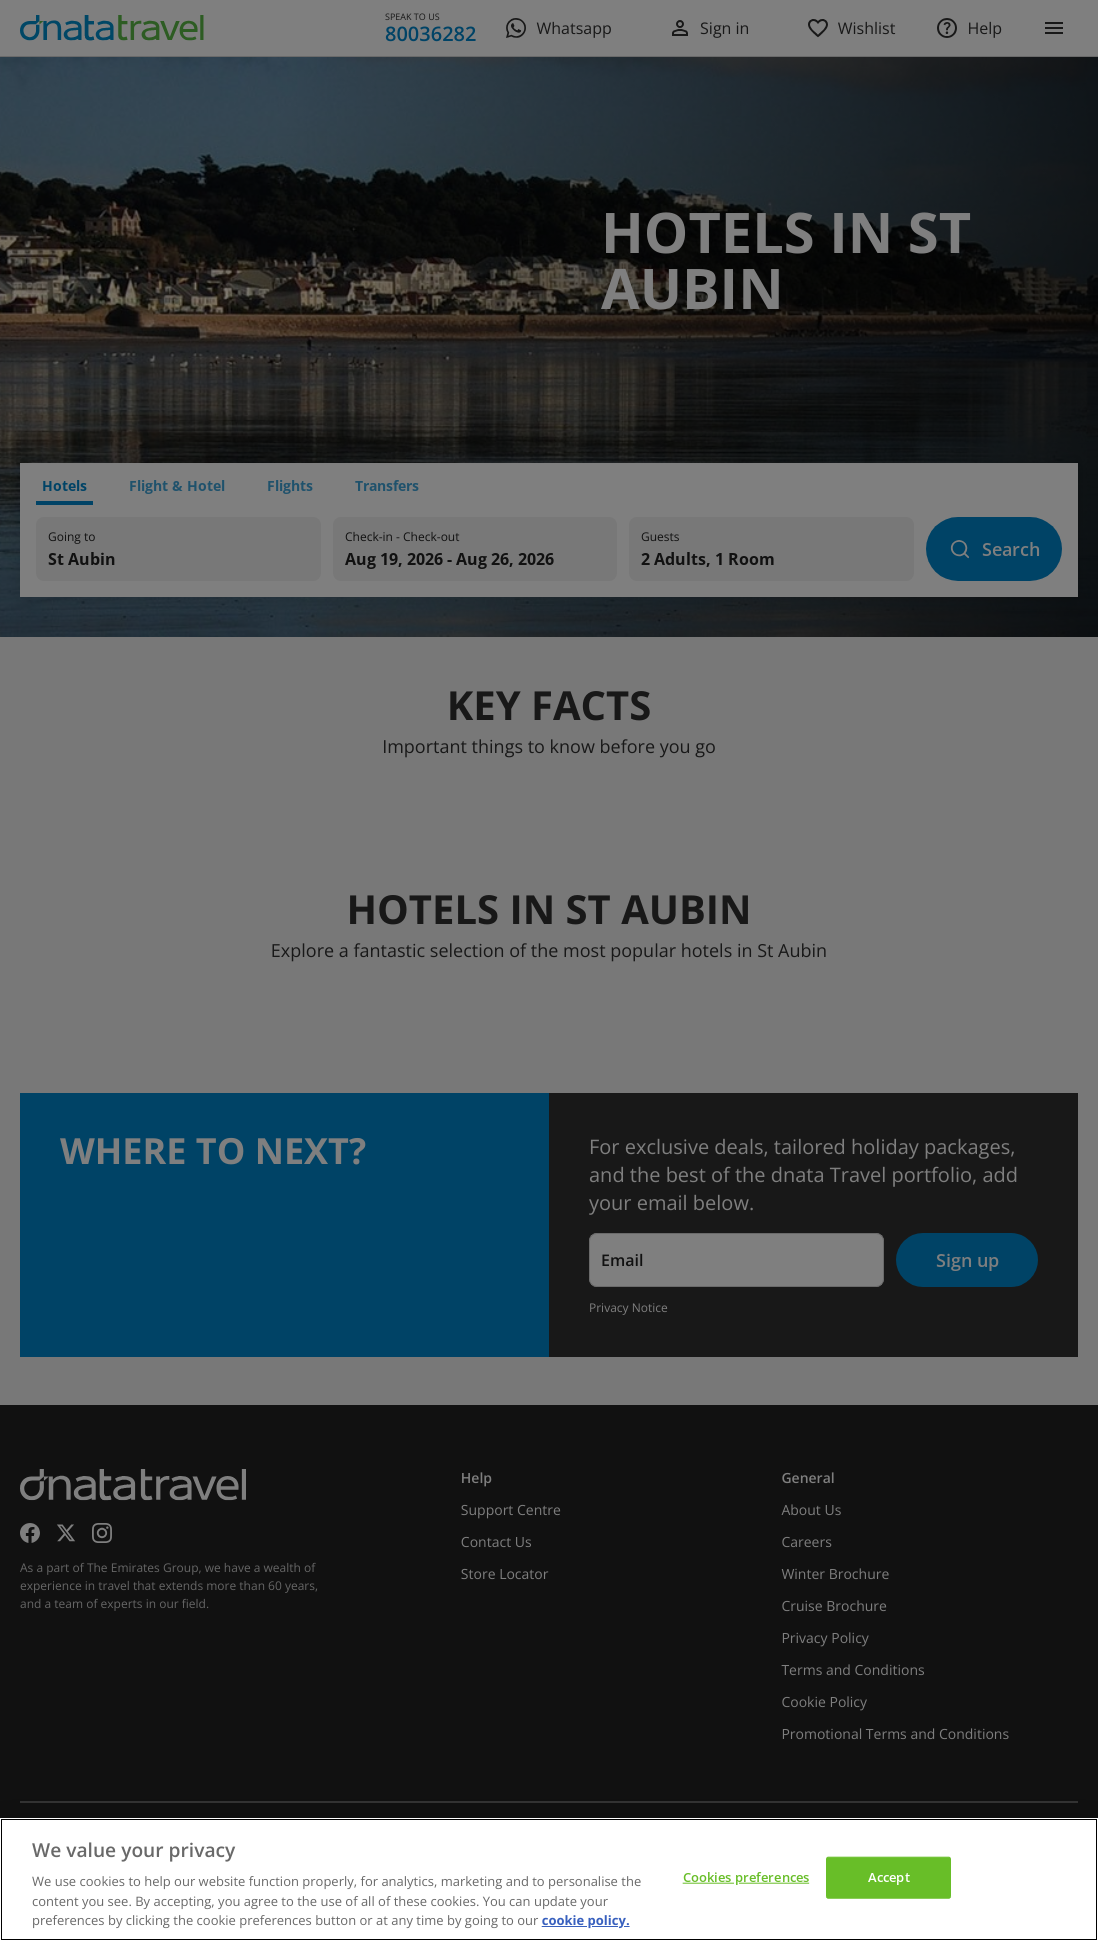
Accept (889, 1877)
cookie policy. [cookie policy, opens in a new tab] (586, 1920)
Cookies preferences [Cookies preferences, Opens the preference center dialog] (746, 1877)
